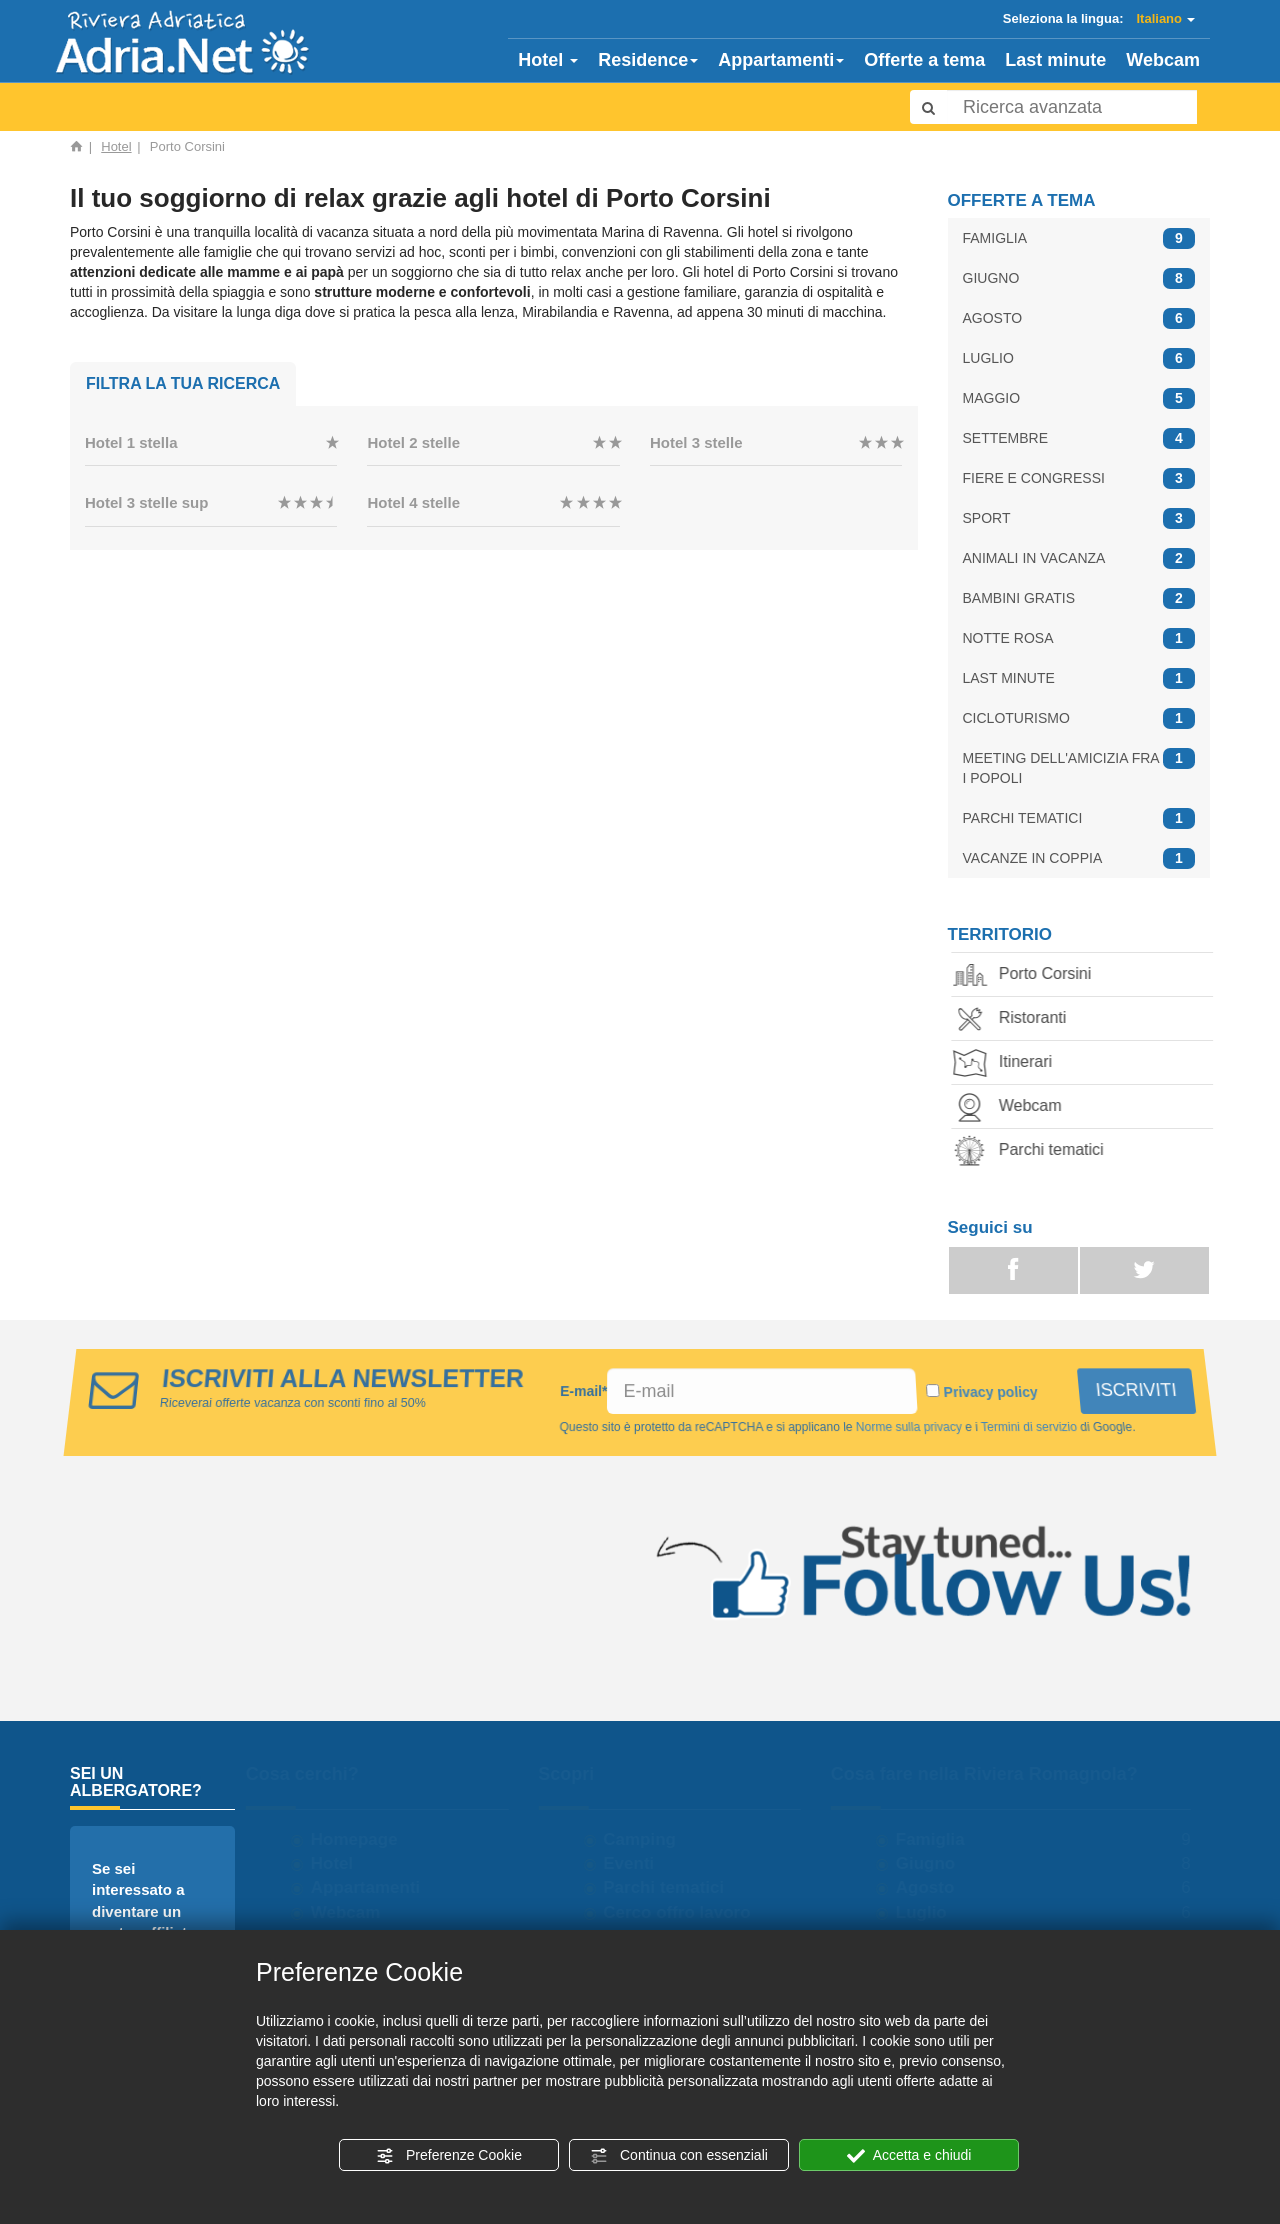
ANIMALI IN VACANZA (1079, 558)
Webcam (1163, 60)
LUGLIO (1079, 358)
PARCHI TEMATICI (1079, 818)
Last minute (1055, 60)
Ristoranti (1018, 1019)
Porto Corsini (1030, 975)
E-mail (584, 1391)
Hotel (548, 60)
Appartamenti (781, 60)
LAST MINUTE (1079, 678)
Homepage (360, 1839)
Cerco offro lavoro (683, 1912)
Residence (648, 60)
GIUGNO (1079, 278)
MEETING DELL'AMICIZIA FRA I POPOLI (1079, 767)
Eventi (635, 1863)
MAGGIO (1079, 398)
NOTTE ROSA (1079, 638)
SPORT (1079, 518)
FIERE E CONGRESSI (1079, 478)
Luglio (927, 1912)
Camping (646, 1839)
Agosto (931, 1887)
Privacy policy (991, 1392)
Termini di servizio (1028, 1427)
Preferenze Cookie (449, 2156)
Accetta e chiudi (909, 2156)
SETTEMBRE (1079, 438)
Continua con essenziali (679, 2156)
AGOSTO (1079, 318)
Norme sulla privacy (908, 1427)
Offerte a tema (924, 60)
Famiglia (936, 1839)
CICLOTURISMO (1079, 718)
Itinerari (1010, 1063)
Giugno (931, 1863)
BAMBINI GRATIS (1079, 598)
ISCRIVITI (1137, 1390)
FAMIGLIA (1079, 238)
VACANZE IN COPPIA (1079, 858)
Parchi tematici (1036, 1151)
